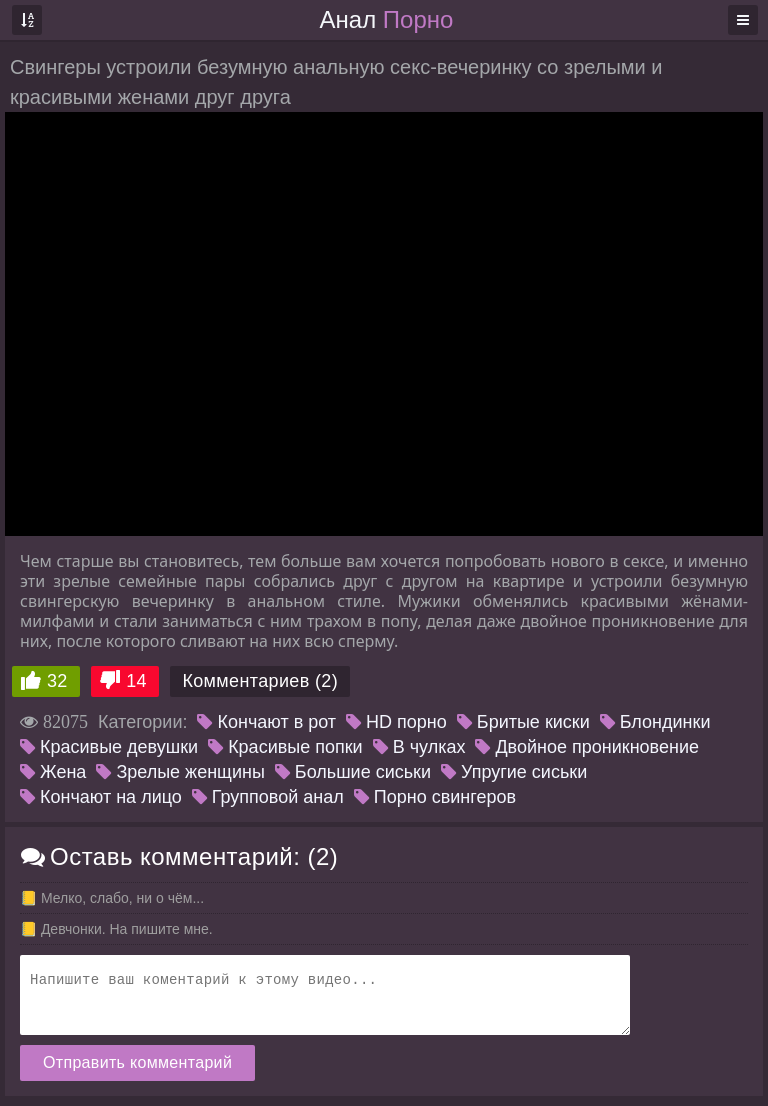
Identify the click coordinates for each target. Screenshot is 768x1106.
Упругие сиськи (514, 772)
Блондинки (655, 722)
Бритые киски (523, 722)
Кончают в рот (266, 722)
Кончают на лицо (101, 797)
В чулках (419, 747)
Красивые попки (285, 747)
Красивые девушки (109, 747)
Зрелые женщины (180, 772)
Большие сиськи (353, 772)
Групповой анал (268, 797)
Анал (387, 19)
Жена (53, 772)
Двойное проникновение (587, 747)
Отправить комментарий (137, 1062)
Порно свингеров (435, 797)
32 (57, 681)
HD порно (396, 722)
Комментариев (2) (260, 681)
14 (136, 681)
